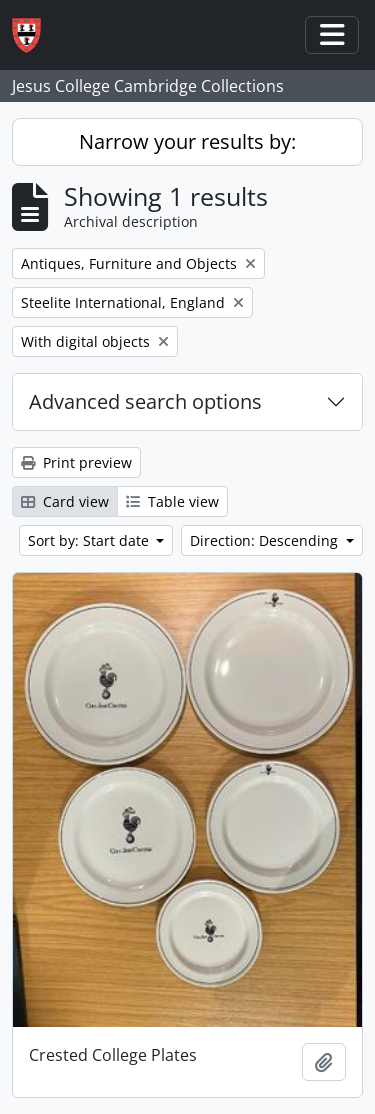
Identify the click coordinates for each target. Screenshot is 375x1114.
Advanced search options (145, 401)
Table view (172, 501)
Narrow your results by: (187, 141)
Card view (65, 501)
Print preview (76, 462)
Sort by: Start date (90, 540)
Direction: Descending (266, 540)
